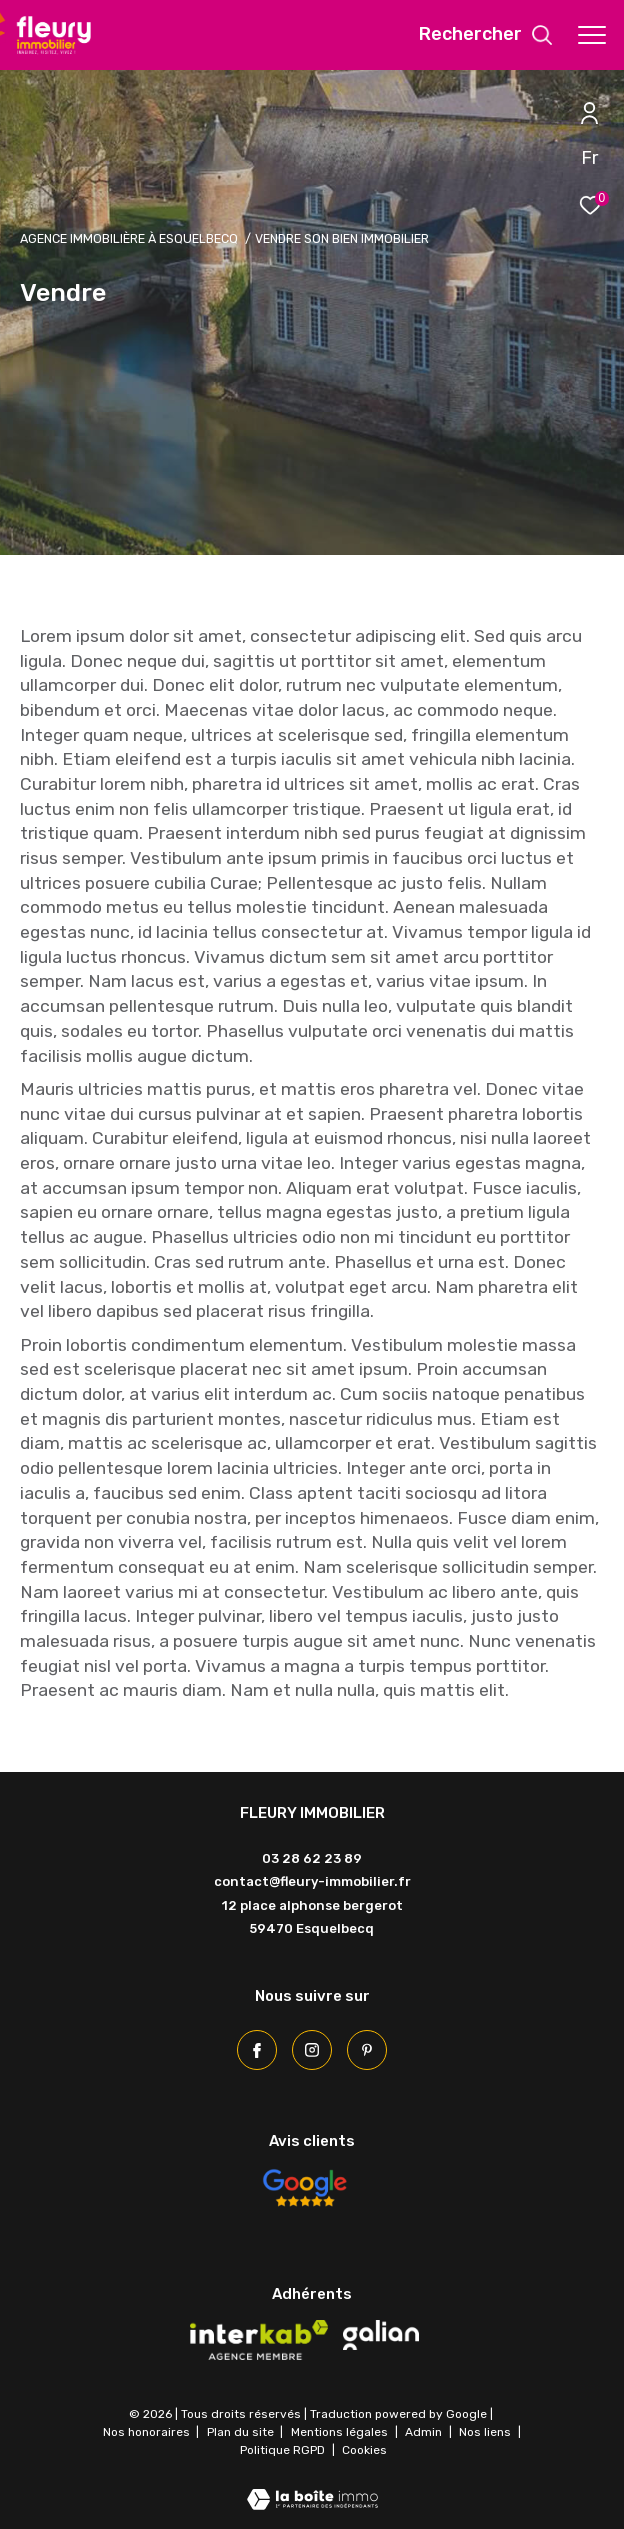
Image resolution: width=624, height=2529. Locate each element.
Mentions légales (341, 2432)
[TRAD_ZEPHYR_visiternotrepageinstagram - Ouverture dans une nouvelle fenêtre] (312, 2050)
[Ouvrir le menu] (592, 35)
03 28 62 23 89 (312, 1858)
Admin (425, 2432)
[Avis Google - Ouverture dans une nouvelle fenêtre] (304, 2188)
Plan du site (242, 2432)
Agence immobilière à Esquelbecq (129, 238)
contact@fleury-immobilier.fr (312, 1881)
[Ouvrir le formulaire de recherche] (486, 35)
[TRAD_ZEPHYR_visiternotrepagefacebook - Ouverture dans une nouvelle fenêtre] (257, 2050)
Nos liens (486, 2432)
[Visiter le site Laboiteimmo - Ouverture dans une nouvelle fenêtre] (312, 2486)
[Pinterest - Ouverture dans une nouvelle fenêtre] (367, 2050)
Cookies (364, 2450)
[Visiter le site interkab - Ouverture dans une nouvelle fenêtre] (259, 2340)
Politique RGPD (282, 2450)
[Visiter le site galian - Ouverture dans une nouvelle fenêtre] (381, 2335)
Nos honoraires (146, 2432)
